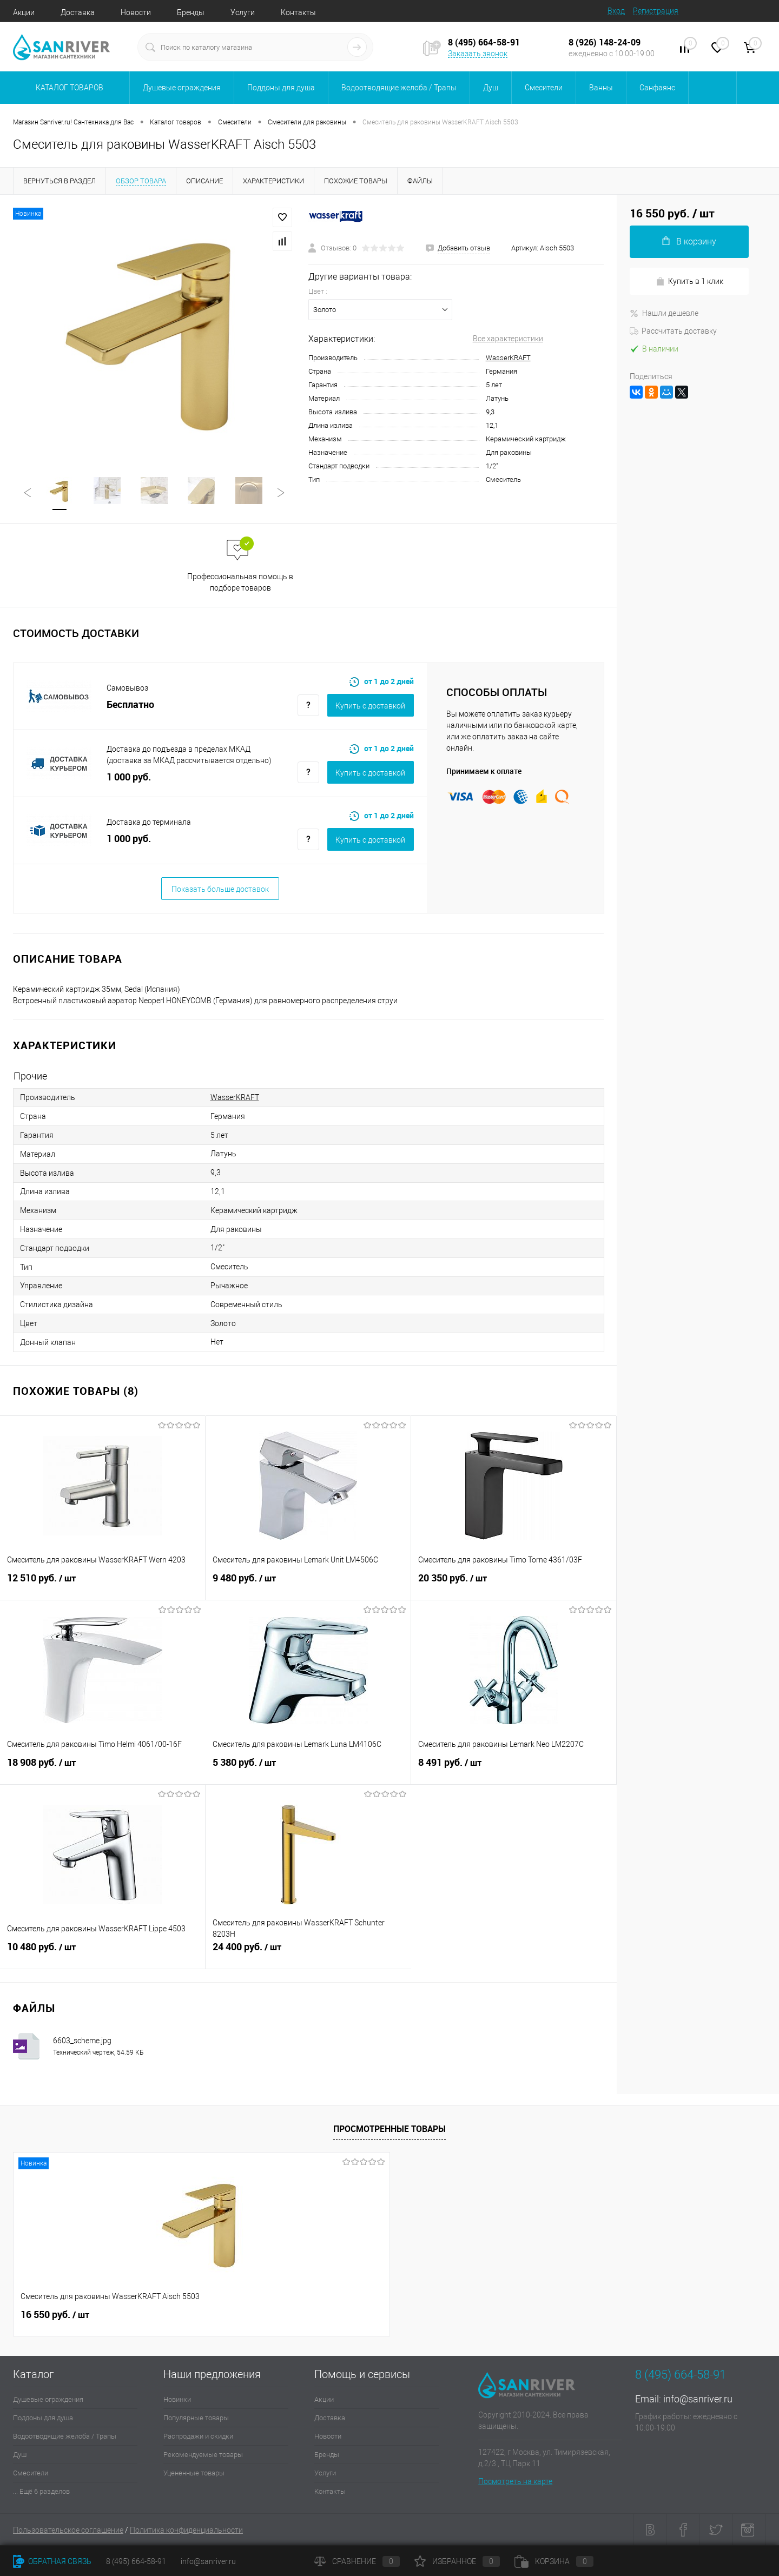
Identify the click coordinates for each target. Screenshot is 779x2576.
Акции (24, 12)
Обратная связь (52, 2561)
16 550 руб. (55, 2315)
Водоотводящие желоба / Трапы (64, 2436)
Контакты (298, 12)
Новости (136, 12)
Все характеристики (508, 338)
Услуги (242, 12)
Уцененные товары (194, 2473)
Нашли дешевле (664, 313)
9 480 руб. (308, 1584)
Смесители (30, 2473)
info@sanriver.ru (697, 2399)
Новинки (177, 2399)
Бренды (190, 12)
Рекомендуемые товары (203, 2455)
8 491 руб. (513, 1768)
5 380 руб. (308, 1768)
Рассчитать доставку (673, 331)
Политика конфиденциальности (186, 2530)
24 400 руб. (308, 1953)
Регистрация (655, 10)
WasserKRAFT (508, 358)
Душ (20, 2455)
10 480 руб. (102, 1953)
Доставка (78, 12)
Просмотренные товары (389, 2129)
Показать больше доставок (220, 889)
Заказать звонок (477, 53)
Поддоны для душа (43, 2418)
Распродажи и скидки (198, 2436)
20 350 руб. (513, 1584)
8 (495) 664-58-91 (136, 2561)
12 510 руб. (102, 1584)
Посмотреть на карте (515, 2481)
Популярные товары (196, 2418)
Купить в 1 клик (689, 281)
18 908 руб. (103, 1768)
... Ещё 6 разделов (41, 2491)
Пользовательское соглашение (68, 2530)
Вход (616, 10)
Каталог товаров (68, 87)
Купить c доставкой (370, 705)
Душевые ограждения (48, 2399)
